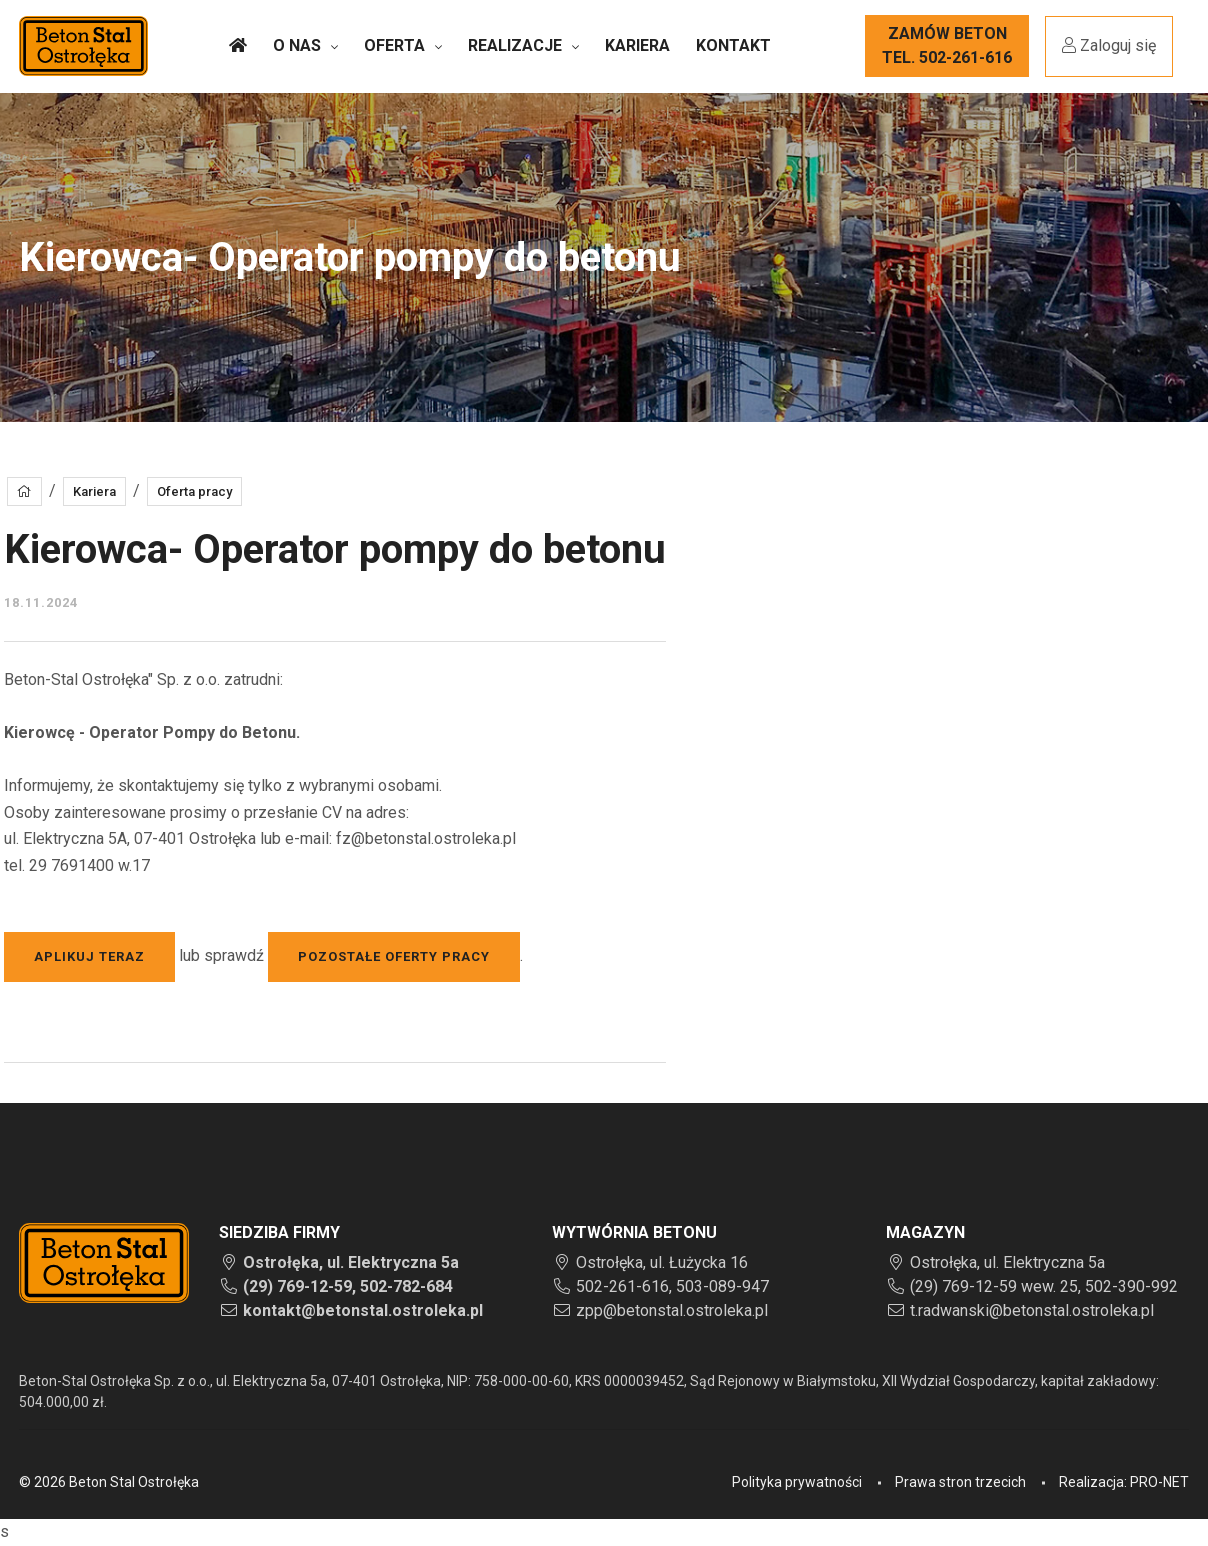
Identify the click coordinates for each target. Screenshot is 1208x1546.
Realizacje (515, 45)
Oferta (394, 45)
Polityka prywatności (797, 1482)
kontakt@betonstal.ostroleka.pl (363, 1310)
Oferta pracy (194, 491)
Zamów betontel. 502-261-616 (947, 45)
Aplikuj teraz (89, 956)
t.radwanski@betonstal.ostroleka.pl (1032, 1310)
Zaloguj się (1109, 45)
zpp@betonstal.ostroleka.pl (672, 1310)
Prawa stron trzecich (960, 1482)
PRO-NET (1159, 1482)
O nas (297, 45)
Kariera (637, 45)
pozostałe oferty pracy (394, 956)
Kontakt (733, 45)
